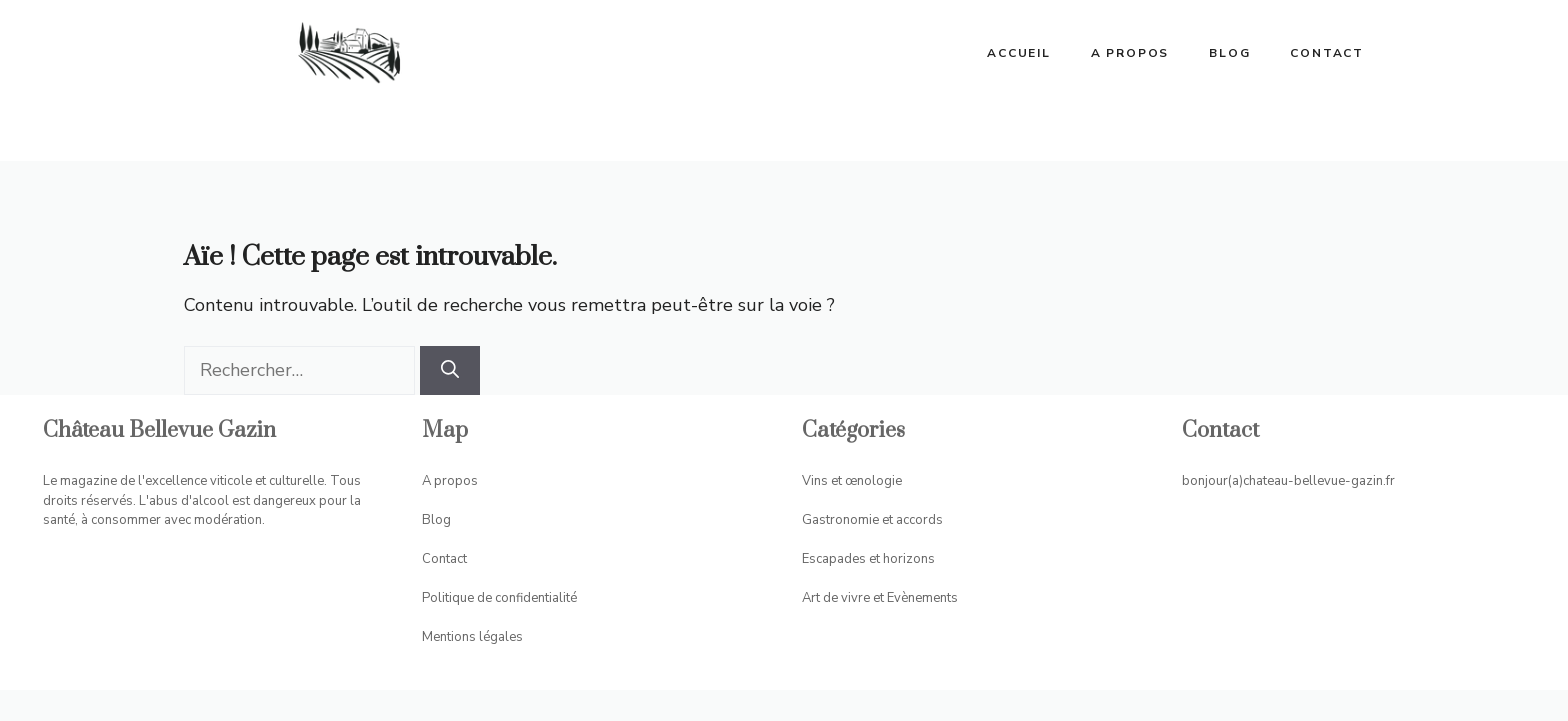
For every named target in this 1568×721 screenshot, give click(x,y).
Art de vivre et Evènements (880, 598)
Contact (1327, 53)
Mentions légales (472, 637)
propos (456, 481)
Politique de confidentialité (499, 598)
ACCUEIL (1019, 53)
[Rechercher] (450, 370)
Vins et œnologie (852, 481)
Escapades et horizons (868, 559)
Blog (1229, 53)
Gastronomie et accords (872, 520)
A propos (1130, 53)
